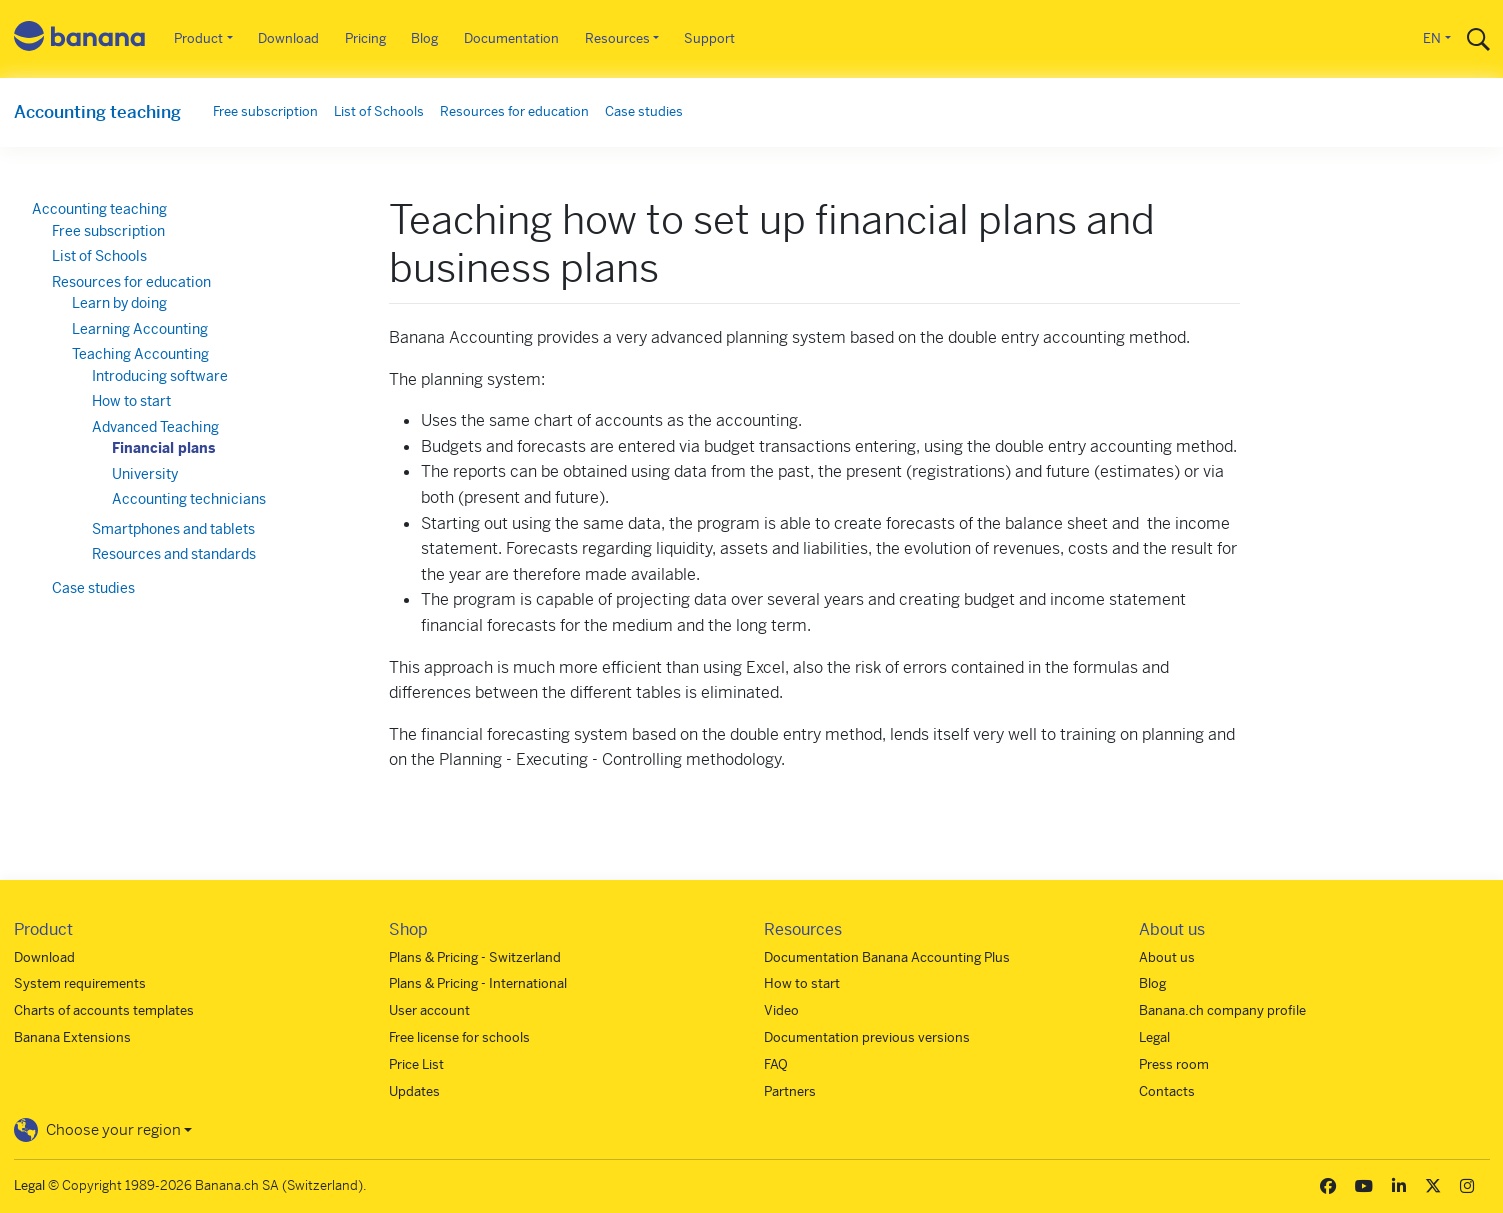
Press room (1174, 1064)
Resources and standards (174, 554)
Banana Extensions (72, 1037)
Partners (790, 1091)
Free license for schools (459, 1037)
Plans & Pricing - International (478, 983)
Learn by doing (119, 303)
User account (429, 1010)
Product (198, 38)
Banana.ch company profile (1222, 1010)
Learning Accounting (140, 329)
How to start (131, 401)
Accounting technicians (189, 499)
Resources (617, 38)
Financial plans (163, 448)
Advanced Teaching (155, 427)
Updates (414, 1091)
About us (1167, 957)
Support (709, 38)
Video (781, 1010)
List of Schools (379, 111)
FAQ (776, 1064)
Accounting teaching (97, 112)
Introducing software (160, 376)
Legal (1154, 1037)
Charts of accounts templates (104, 1010)
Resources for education (514, 111)
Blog (424, 38)
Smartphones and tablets (173, 529)
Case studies (644, 111)
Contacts (1167, 1091)
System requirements (80, 983)
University (145, 474)
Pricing (365, 38)
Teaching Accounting (140, 354)
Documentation (511, 38)
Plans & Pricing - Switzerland (475, 957)
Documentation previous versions (867, 1037)
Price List (416, 1064)
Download (288, 38)
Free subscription (265, 111)
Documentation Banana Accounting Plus (887, 957)
